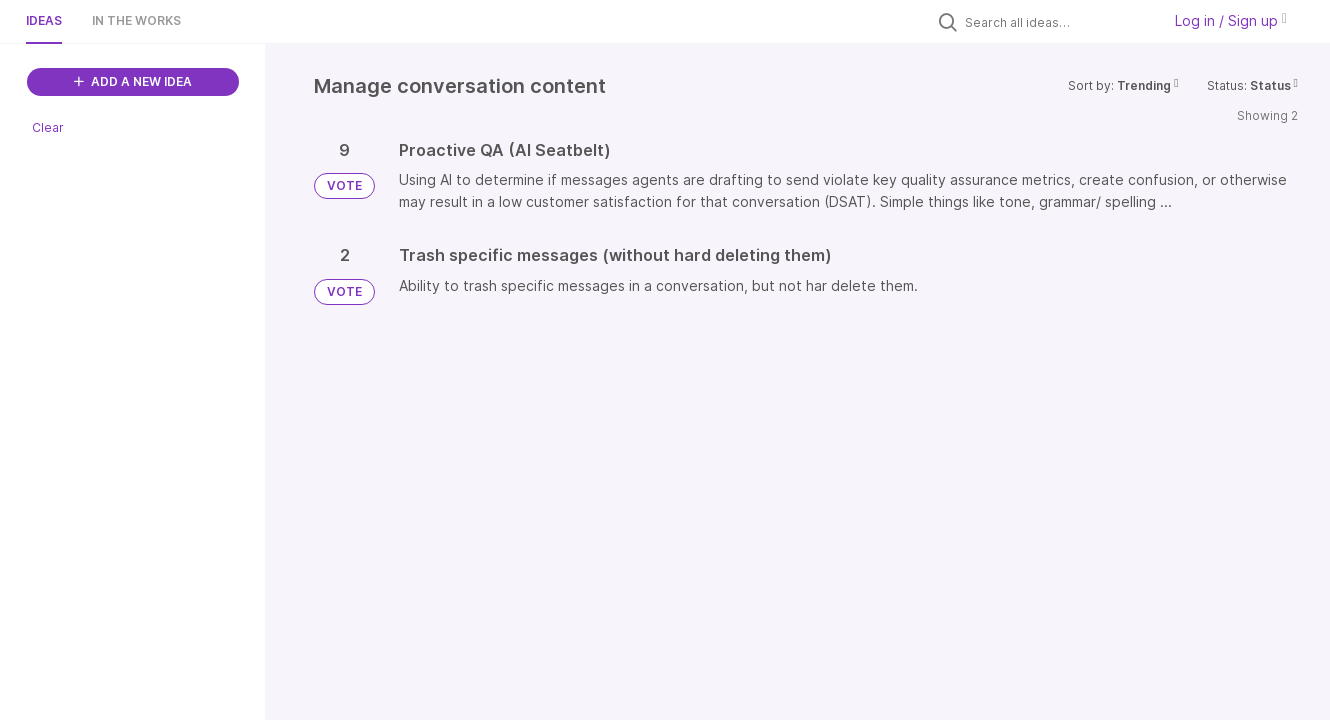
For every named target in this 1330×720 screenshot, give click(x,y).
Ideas (44, 20)
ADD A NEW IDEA (133, 81)
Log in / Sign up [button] (1231, 20)
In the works (136, 20)
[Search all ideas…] (1058, 22)
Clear (48, 127)
